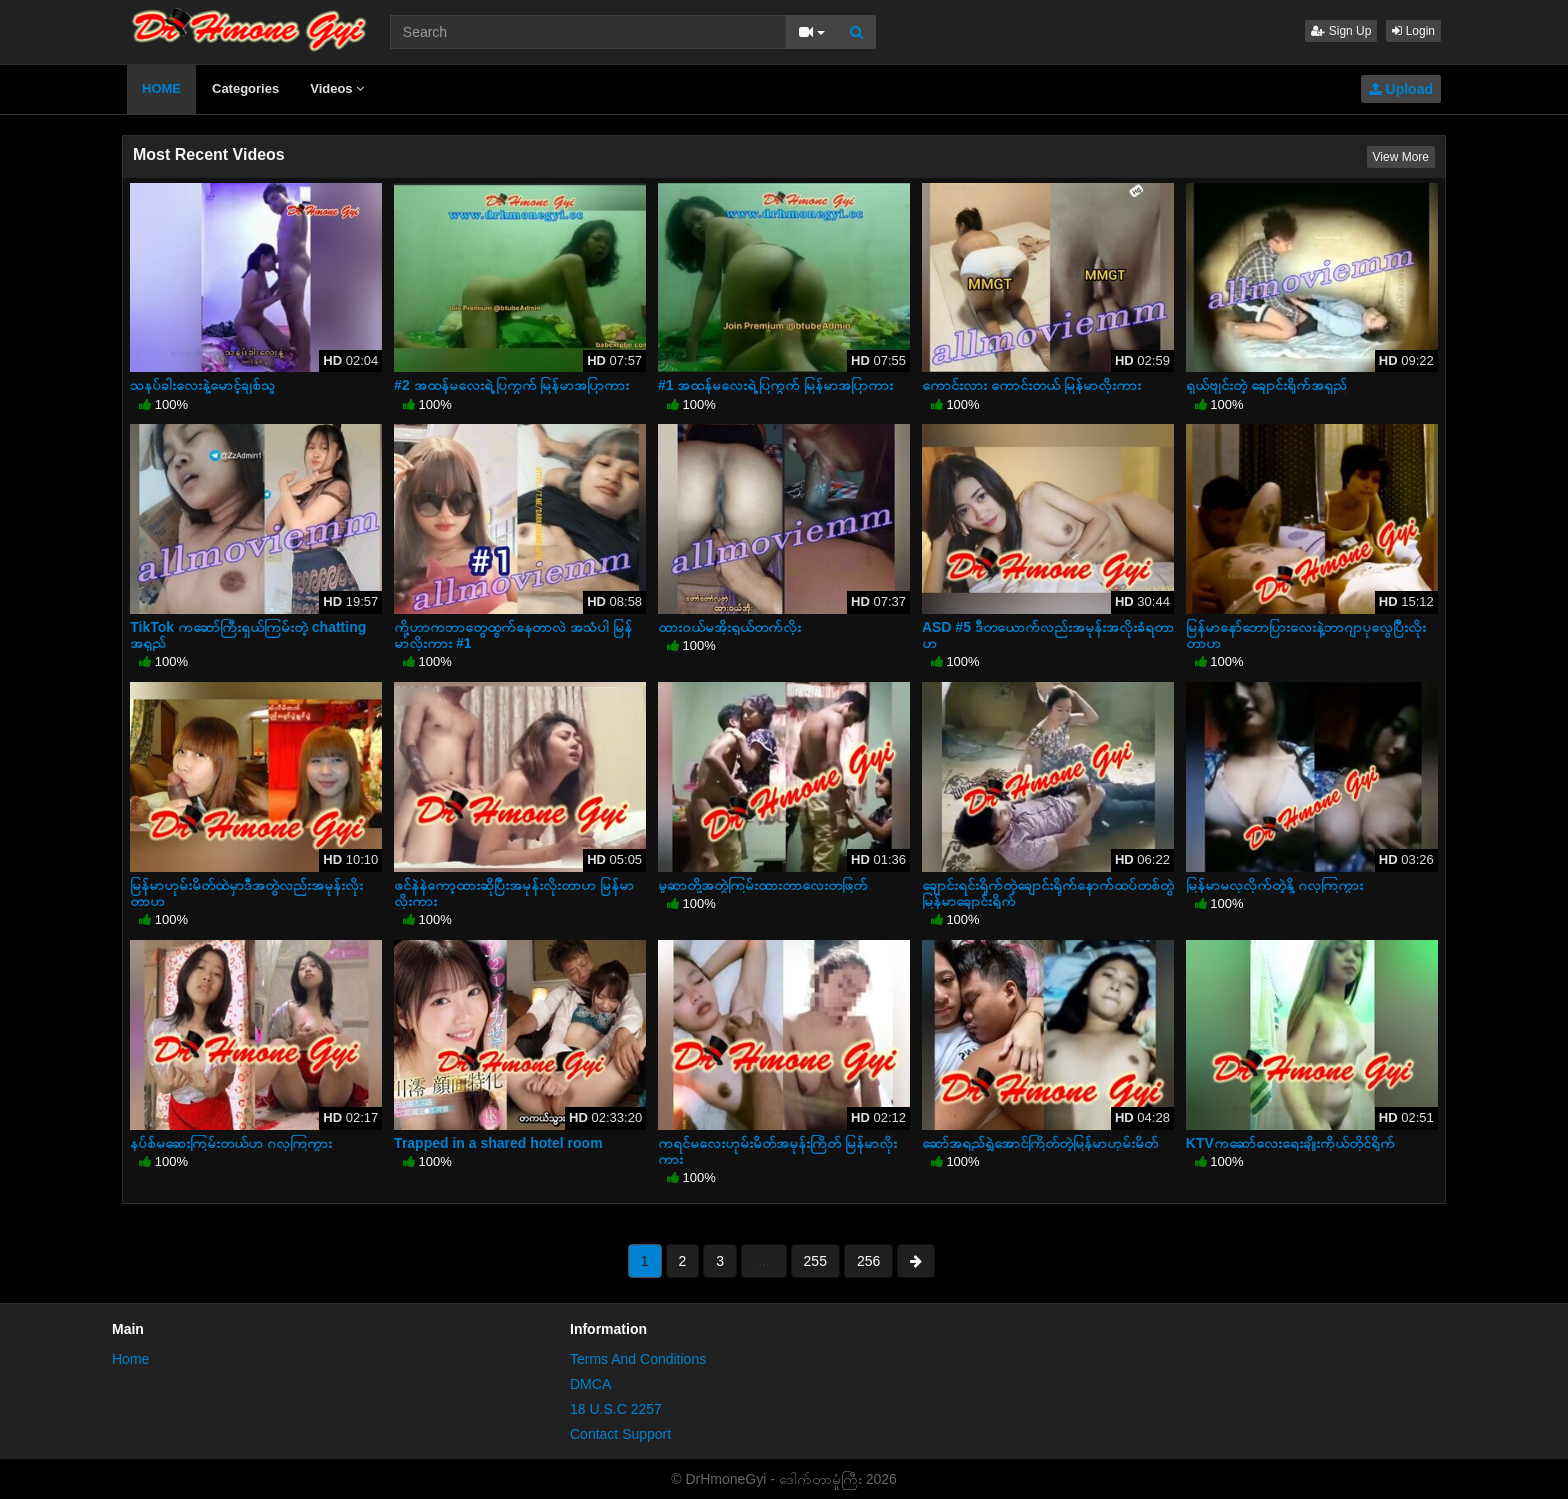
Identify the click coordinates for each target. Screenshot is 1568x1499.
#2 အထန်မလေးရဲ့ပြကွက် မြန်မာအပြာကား (511, 385)
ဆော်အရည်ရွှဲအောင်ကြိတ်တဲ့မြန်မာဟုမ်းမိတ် (1040, 1143)
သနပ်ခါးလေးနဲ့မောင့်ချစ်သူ (202, 385)
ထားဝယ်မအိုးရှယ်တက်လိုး (729, 627)
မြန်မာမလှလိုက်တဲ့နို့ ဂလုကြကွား (1274, 885)
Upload (1401, 89)
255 (815, 1261)
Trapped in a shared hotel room (498, 1143)
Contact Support (620, 1434)
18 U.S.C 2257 (616, 1409)
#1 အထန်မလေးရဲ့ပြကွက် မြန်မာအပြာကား (775, 385)
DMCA (590, 1384)
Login (1413, 31)
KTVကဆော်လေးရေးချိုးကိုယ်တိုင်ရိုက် (1290, 1143)
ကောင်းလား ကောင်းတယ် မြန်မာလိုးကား (1031, 385)
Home (130, 1359)
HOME (161, 88)
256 (868, 1261)
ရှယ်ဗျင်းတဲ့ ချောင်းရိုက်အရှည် (1266, 385)
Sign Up (1341, 31)
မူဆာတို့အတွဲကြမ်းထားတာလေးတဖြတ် (762, 885)
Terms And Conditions (638, 1359)
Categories (245, 88)
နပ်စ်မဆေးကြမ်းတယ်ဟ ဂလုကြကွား (231, 1143)
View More (1401, 157)
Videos (337, 88)
